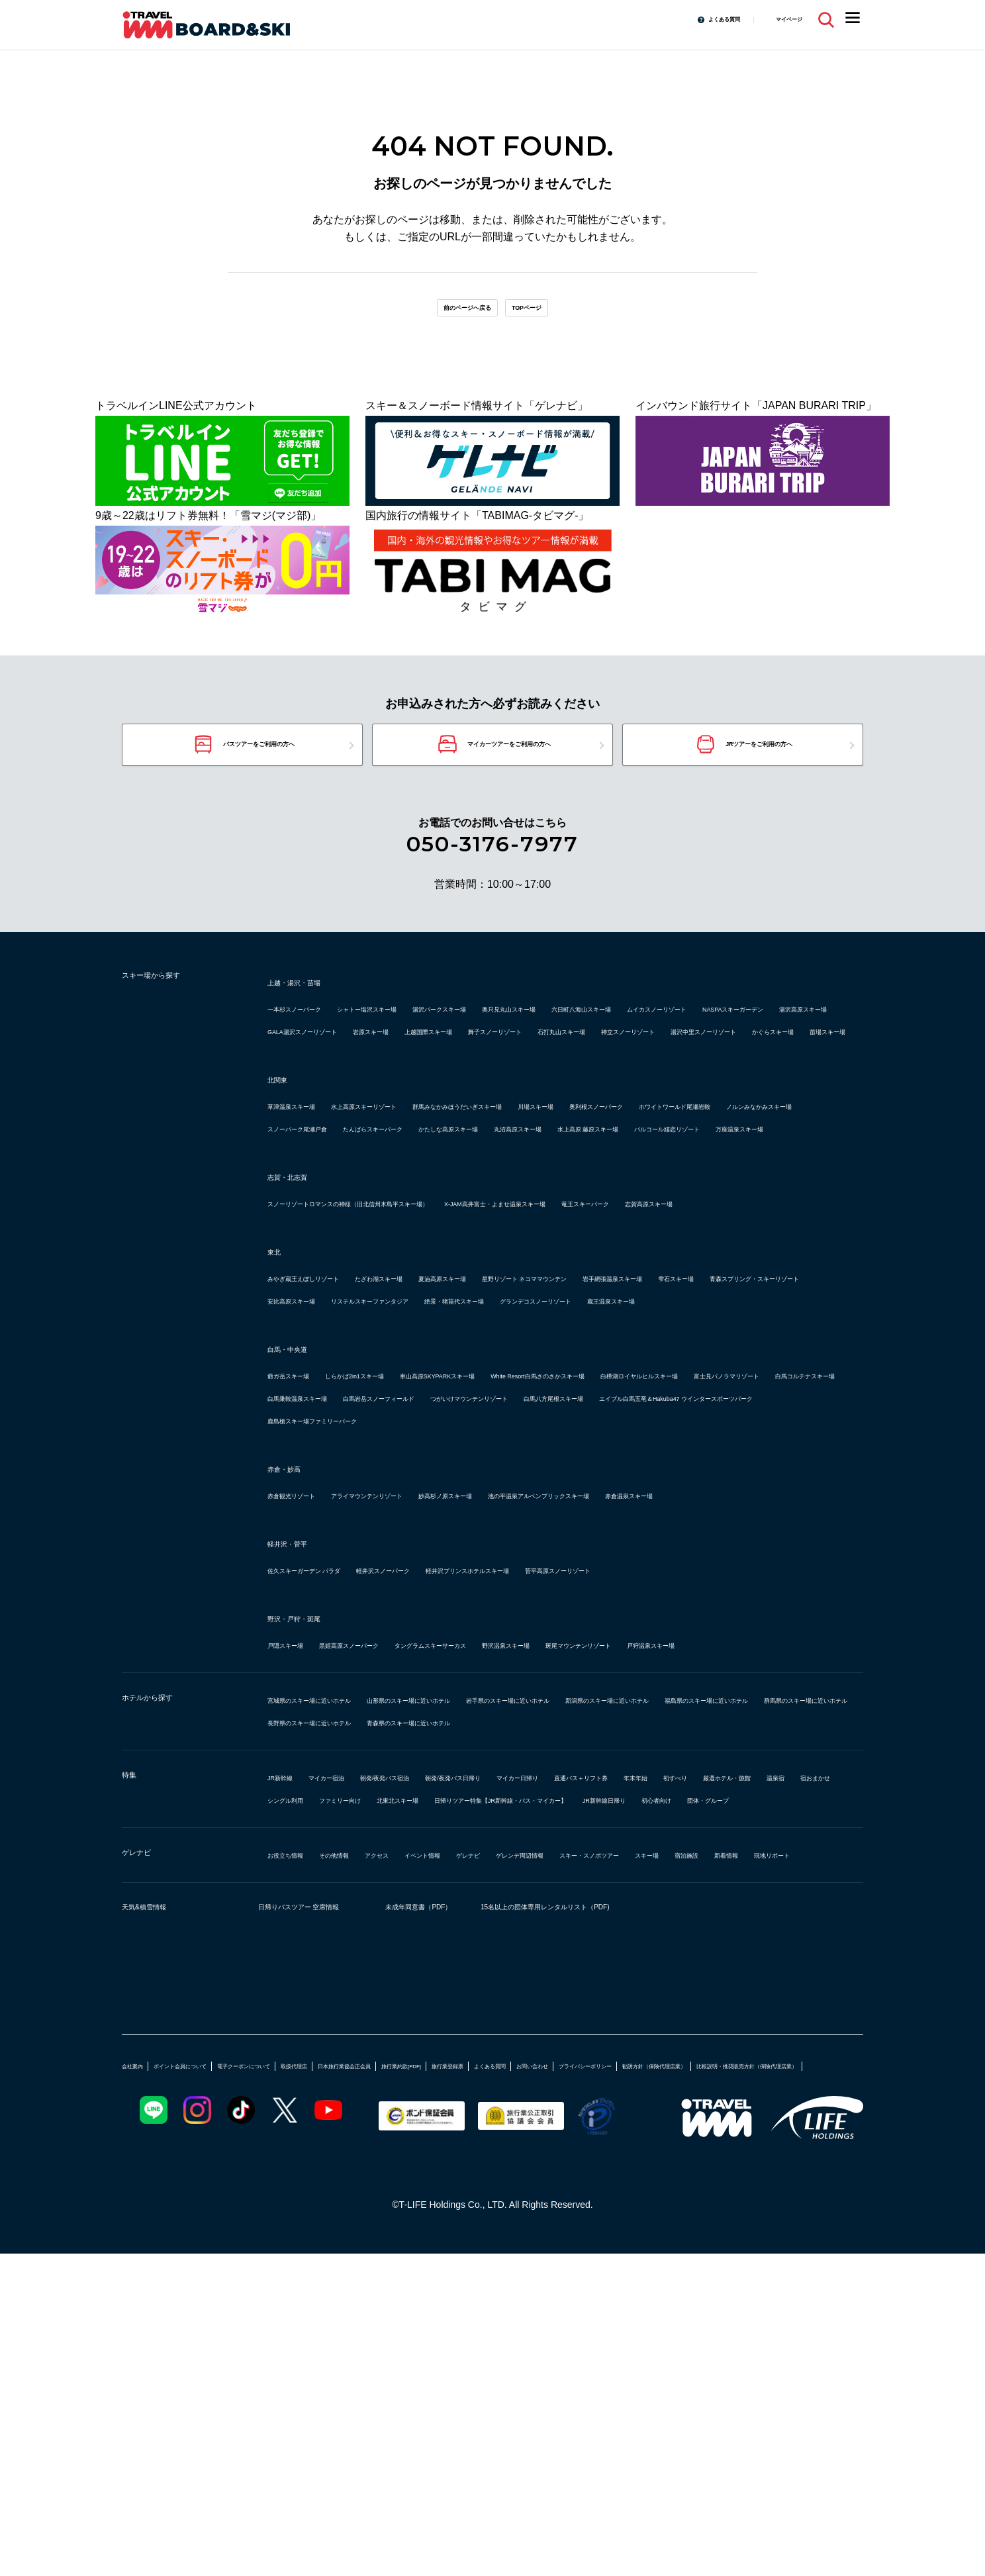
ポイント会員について (215, 2362)
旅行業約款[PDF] (571, 2362)
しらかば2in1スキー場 (409, 1537)
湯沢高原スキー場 (556, 1057)
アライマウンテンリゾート (431, 1679)
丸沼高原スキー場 (553, 1222)
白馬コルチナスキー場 (606, 1559)
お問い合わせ (777, 2362)
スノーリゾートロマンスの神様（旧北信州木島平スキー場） (410, 1319)
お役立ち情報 (299, 2128)
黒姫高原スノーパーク (400, 1851)
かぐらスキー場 (304, 1102)
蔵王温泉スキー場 (728, 1462)
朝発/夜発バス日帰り (560, 2028)
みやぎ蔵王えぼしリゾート (331, 1417)
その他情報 (373, 2128)
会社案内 (140, 2362)
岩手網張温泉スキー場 (320, 1439)
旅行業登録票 (645, 2362)
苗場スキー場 (389, 1102)
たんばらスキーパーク (320, 1222)
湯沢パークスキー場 (548, 1035)
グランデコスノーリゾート (606, 1462)
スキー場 (288, 2151)
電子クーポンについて (319, 2362)
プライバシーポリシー (168, 2387)
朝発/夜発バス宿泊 (451, 2028)
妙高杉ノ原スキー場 (558, 1679)
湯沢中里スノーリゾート (749, 1080)
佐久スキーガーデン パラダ (332, 1776)
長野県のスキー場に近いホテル (341, 1974)
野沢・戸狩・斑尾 (315, 1824)
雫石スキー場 (421, 1439)
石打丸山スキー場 (521, 1080)
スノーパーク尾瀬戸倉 (707, 1200)
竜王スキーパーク (309, 1342)
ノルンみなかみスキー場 (580, 1200)
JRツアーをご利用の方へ (761, 763)
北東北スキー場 (808, 2051)
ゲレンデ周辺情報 (654, 2128)
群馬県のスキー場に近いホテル (670, 1951)
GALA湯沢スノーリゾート (677, 1057)
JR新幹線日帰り (557, 2073)
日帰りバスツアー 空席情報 (317, 2207)
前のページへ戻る (448, 314)
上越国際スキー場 (309, 1080)
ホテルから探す (168, 1930)
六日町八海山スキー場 (776, 1035)
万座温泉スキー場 (442, 1245)
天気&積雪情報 (161, 2207)
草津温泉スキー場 (309, 1177)
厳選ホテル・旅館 (426, 2051)
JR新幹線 (289, 2028)
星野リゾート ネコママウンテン (687, 1417)
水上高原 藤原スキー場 (666, 1222)
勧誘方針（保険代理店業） (280, 2387)
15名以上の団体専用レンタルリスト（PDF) (670, 2207)
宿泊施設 (347, 2151)
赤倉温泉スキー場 (309, 1701)
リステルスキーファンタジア (336, 1462)
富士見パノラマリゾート (479, 1559)
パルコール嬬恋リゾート (325, 1245)
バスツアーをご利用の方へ (256, 763)
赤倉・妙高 (297, 1652)
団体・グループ (717, 2073)
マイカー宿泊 (360, 2028)
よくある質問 (692, 19)
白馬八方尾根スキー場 (617, 1582)
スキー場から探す (175, 1005)
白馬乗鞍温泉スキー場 (728, 1559)
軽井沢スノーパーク (460, 1776)
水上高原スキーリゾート (426, 1177)
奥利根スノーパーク (315, 1200)
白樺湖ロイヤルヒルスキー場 (336, 1559)
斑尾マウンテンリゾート (770, 1851)
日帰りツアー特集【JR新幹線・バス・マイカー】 (385, 2073)
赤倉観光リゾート (309, 1679)
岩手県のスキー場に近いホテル (670, 1928)
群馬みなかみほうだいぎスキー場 (579, 1177)
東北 (279, 1390)
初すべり (347, 2051)
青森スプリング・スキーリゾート (548, 1439)
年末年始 (288, 2051)
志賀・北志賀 (303, 1293)
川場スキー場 (707, 1177)
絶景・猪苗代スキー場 (474, 1462)
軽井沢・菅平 (303, 1749)
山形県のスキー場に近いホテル (506, 1928)
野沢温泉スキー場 (654, 1851)
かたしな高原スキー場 (442, 1222)
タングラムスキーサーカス (532, 1851)
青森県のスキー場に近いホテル (506, 1974)
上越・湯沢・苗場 (315, 1008)
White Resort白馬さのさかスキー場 (711, 1537)
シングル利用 (633, 2051)
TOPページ (553, 314)
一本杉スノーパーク (315, 1035)
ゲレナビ (148, 2130)
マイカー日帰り (662, 2028)
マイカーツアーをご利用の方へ (509, 763)
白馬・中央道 (303, 1510)
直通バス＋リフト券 (762, 2028)
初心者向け (637, 2073)
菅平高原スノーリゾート (746, 1776)
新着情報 (405, 2151)
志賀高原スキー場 (410, 1342)
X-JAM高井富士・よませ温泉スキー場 (659, 1319)
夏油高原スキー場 (553, 1417)
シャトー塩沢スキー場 (432, 1035)
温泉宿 (500, 2051)
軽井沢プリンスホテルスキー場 (598, 1776)
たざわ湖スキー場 (452, 1417)
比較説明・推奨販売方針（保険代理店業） (435, 2387)
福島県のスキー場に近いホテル (506, 1951)
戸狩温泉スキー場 (309, 1874)
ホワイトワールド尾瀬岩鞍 (442, 1200)
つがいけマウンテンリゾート (479, 1582)
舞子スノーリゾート (415, 1080)
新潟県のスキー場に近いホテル (341, 1951)
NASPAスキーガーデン (443, 1057)
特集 (135, 2030)
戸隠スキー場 (299, 1851)
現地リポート (474, 2151)
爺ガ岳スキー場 (304, 1537)
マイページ (779, 19)
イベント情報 (506, 2128)
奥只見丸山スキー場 (659, 1035)
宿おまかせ (558, 2051)
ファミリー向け (717, 2051)
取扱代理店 (399, 2362)
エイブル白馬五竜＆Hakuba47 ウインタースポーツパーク (404, 1604)
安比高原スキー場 (685, 1439)
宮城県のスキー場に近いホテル (341, 1928)
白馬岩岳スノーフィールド (331, 1582)
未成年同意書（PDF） (472, 2207)
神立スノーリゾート (627, 1080)
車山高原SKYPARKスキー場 (545, 1537)
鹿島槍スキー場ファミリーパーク (636, 1604)
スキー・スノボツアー (765, 2128)
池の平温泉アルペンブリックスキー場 (712, 1679)
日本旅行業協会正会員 (479, 2362)
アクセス (437, 2128)
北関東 (285, 1150)
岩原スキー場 (786, 1057)
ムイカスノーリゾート (320, 1057)
